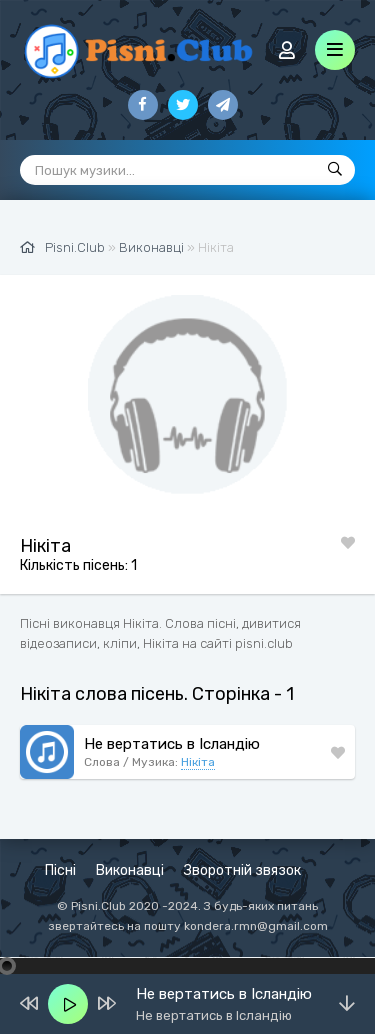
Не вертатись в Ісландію (172, 744)
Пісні (60, 870)
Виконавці (130, 870)
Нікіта (198, 762)
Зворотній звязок (242, 870)
